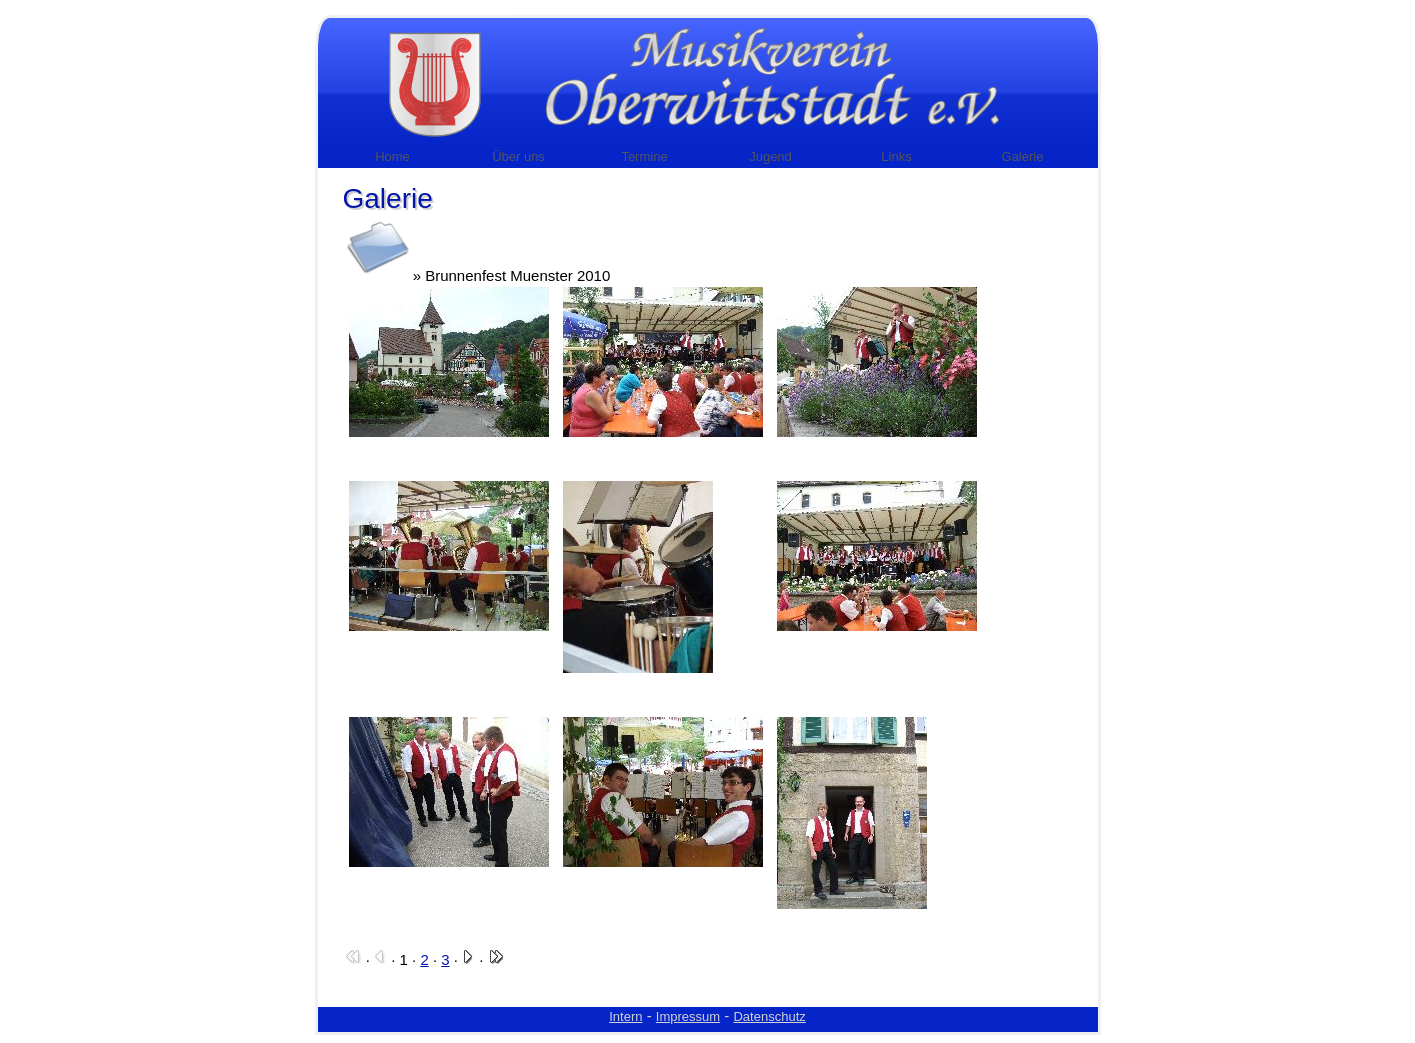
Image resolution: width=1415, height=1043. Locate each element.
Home (392, 156)
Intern (625, 1016)
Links (896, 156)
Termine (644, 156)
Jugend (770, 156)
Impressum (688, 1016)
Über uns (518, 156)
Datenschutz (769, 1016)
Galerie (1023, 156)
